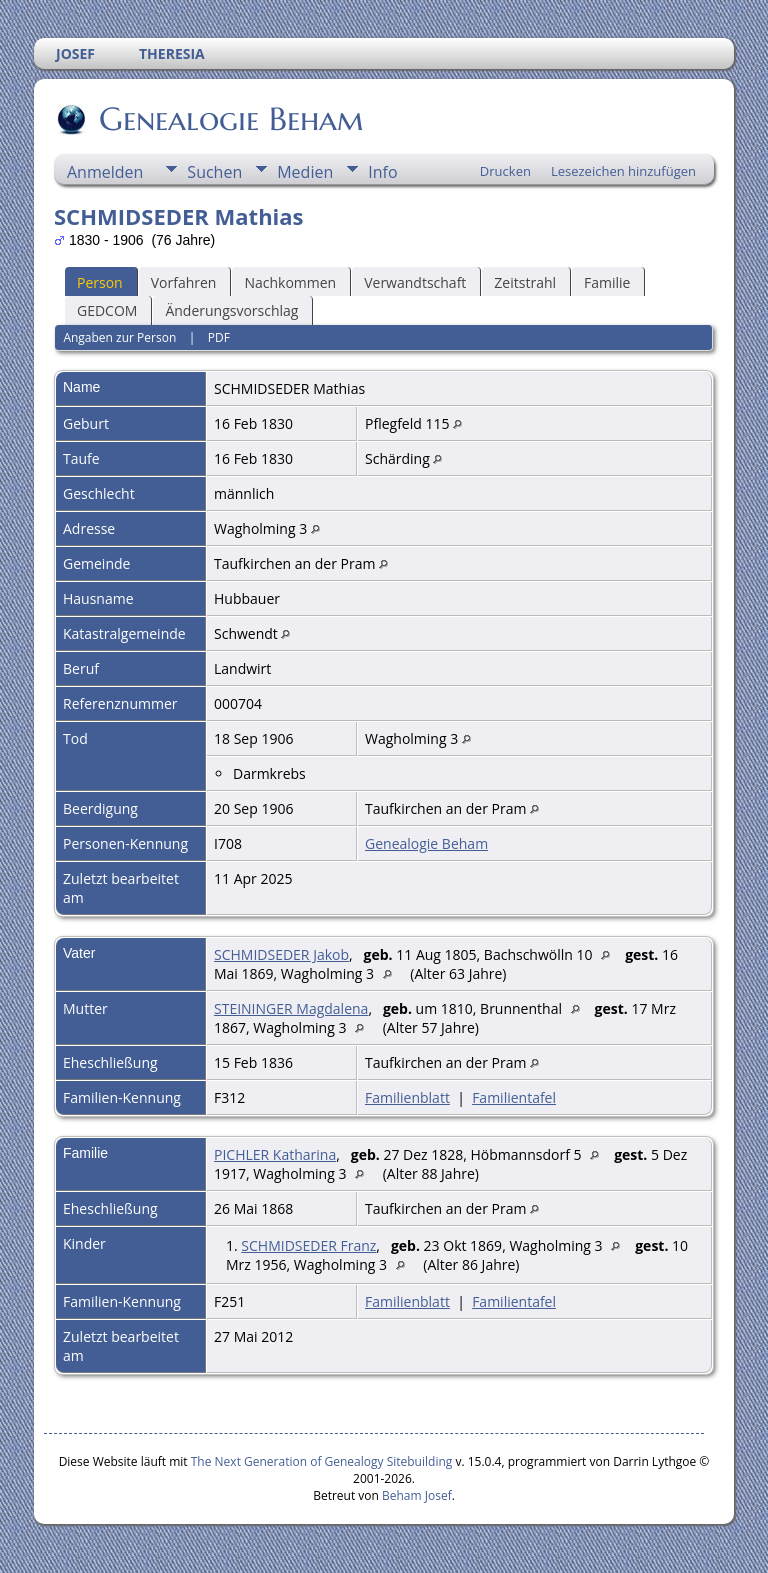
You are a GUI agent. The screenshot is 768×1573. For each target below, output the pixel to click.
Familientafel (514, 1097)
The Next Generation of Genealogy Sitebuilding (322, 1461)
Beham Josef (417, 1495)
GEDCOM (107, 310)
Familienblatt (407, 1097)
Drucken (505, 171)
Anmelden (105, 172)
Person (100, 282)
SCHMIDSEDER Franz (308, 1245)
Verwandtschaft (415, 282)
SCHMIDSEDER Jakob (281, 954)
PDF (219, 337)
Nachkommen (290, 282)
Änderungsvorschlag (231, 310)
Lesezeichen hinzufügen (623, 171)
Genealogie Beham (230, 119)
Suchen (214, 172)
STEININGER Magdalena (291, 1008)
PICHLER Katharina (275, 1154)
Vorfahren (184, 282)
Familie (607, 282)
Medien (305, 172)
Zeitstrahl (525, 282)
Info (382, 172)
